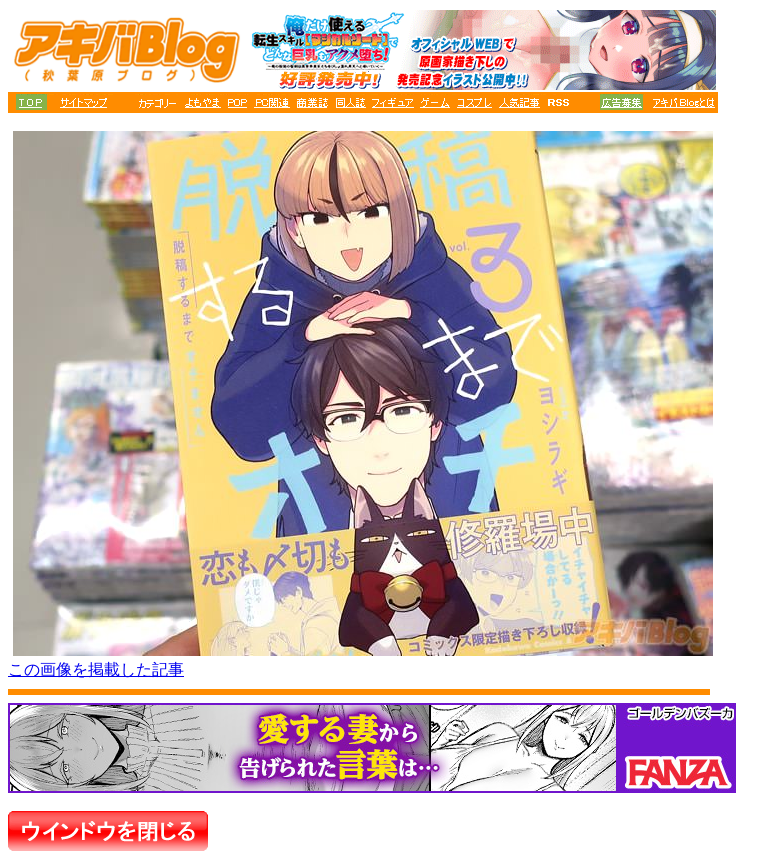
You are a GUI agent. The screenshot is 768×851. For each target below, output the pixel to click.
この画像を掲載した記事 (96, 669)
